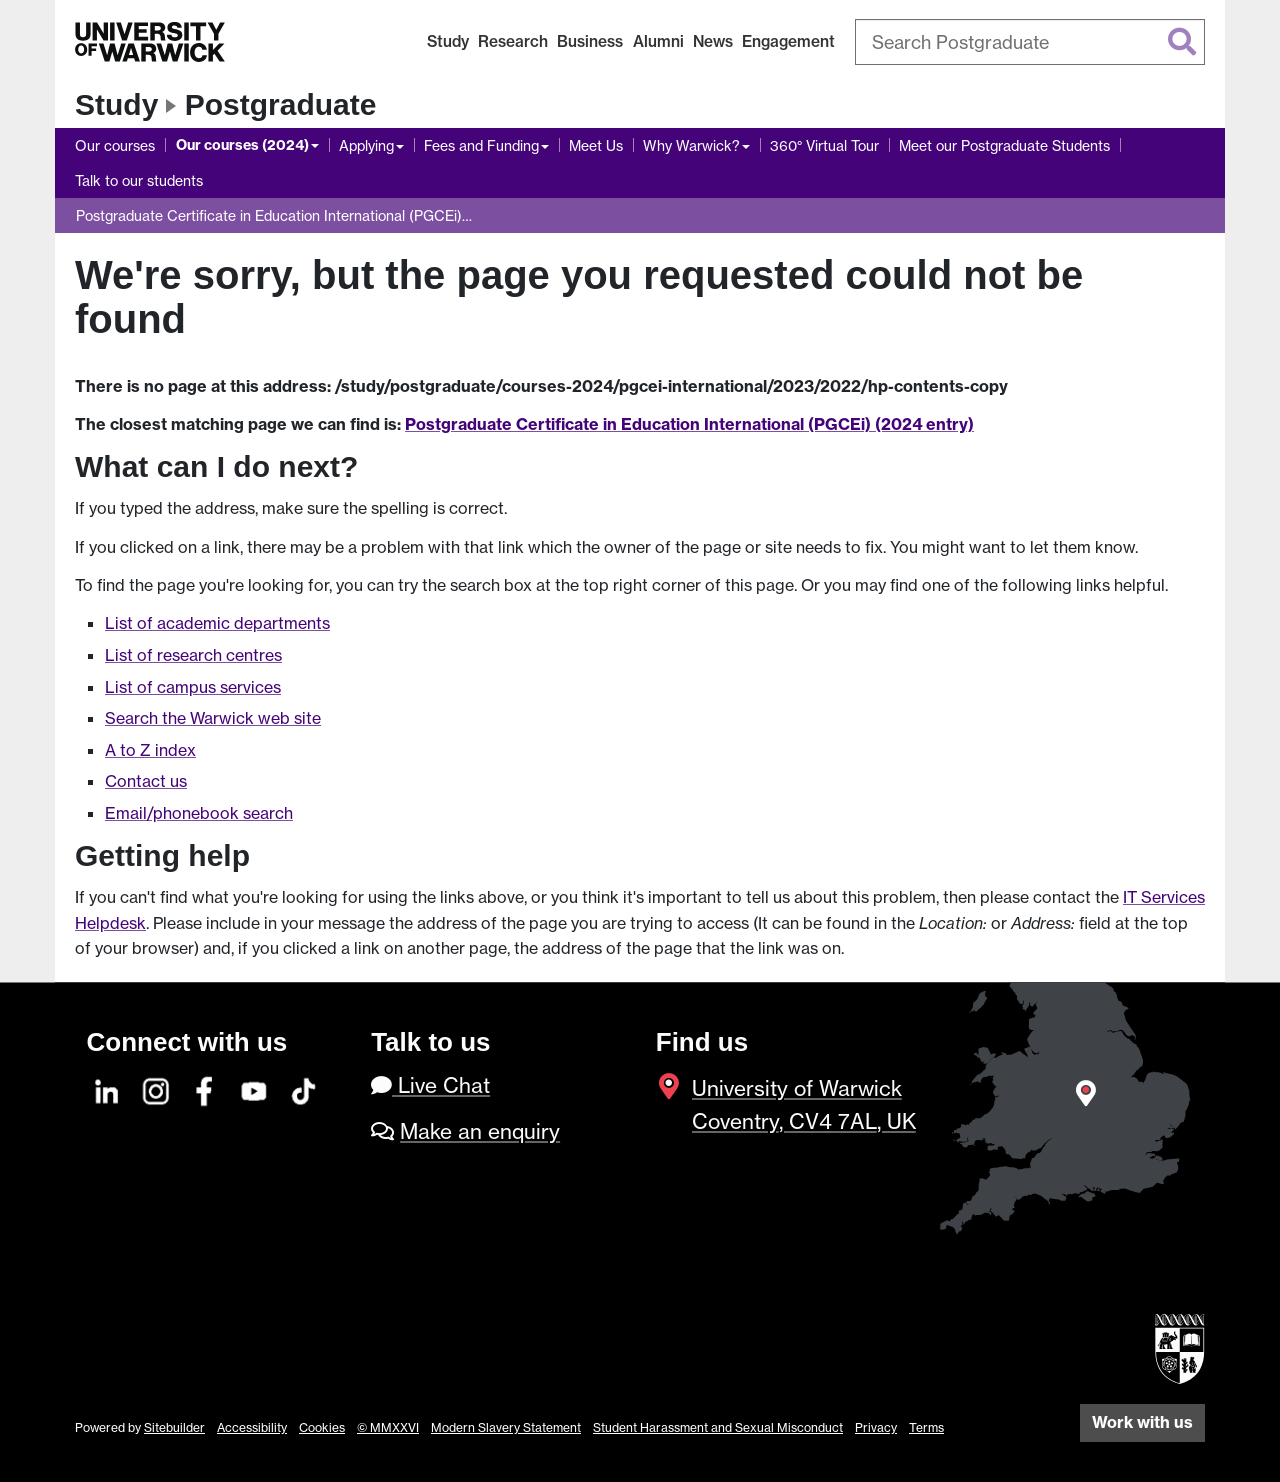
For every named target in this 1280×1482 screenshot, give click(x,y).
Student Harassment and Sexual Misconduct (718, 1427)
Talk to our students (139, 180)
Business (590, 41)
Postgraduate (281, 104)
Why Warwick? (691, 145)
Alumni (658, 41)
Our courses (115, 145)
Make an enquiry (480, 1131)
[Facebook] (206, 1088)
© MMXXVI (388, 1427)
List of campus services (193, 687)
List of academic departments (217, 623)
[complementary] (1064, 1332)
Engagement (788, 41)
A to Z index (150, 750)
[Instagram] (157, 1088)
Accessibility (252, 1427)
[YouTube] (255, 1088)
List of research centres (193, 655)
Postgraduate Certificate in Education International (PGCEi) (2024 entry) (689, 424)
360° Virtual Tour (824, 145)
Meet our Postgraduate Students (1004, 145)
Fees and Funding (481, 145)
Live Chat (430, 1085)
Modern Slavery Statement (506, 1427)
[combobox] (1030, 42)
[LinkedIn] (108, 1088)
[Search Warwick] (1030, 42)
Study (448, 41)
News (713, 41)
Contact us (146, 781)
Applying (366, 145)
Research (513, 41)
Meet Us (596, 145)
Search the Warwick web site (213, 718)
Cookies (322, 1427)
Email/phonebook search (199, 813)
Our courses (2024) (242, 145)
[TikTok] (304, 1088)
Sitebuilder (174, 1427)
